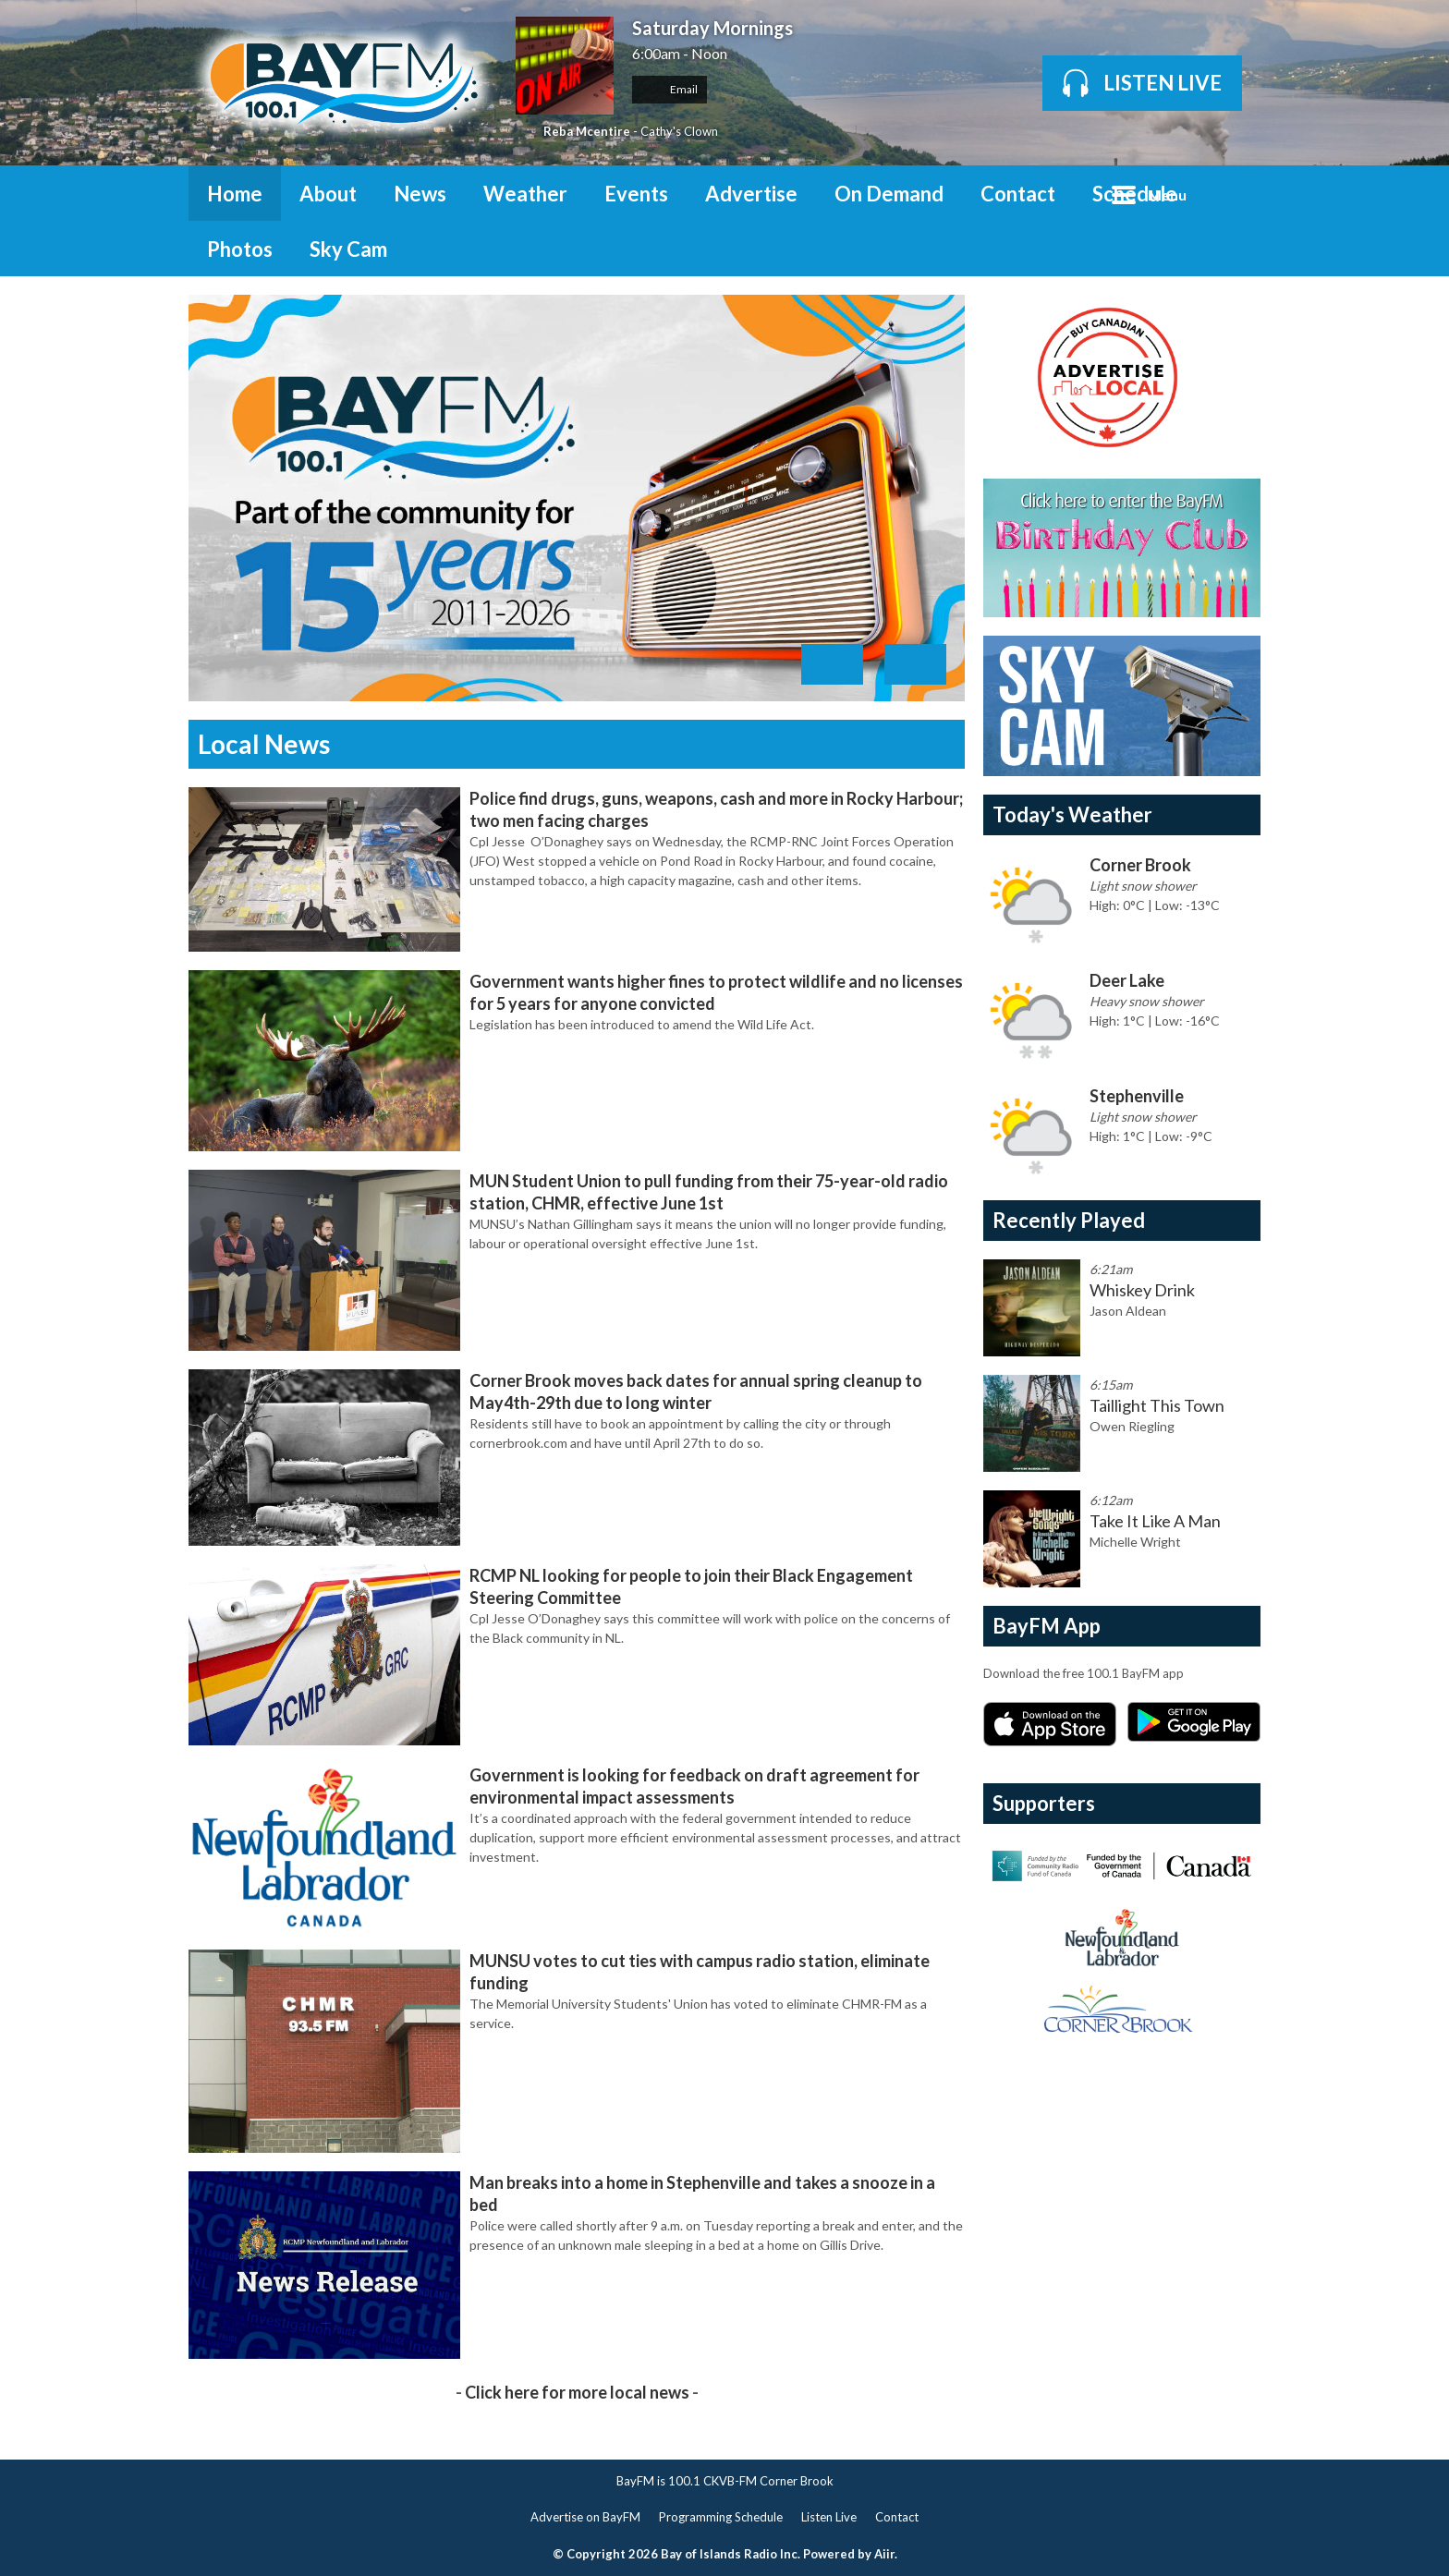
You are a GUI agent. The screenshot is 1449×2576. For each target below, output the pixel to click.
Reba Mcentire (586, 131)
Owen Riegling (1132, 1426)
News (420, 193)
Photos (240, 249)
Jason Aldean (1128, 1310)
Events (636, 193)
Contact (1017, 193)
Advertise (751, 193)
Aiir (884, 2553)
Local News (264, 743)
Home (234, 193)
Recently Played (1068, 1220)
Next (915, 664)
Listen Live (829, 2516)
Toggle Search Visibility (1232, 193)
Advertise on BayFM (585, 2516)
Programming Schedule (721, 2516)
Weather (525, 193)
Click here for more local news (577, 2392)
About (328, 193)
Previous (832, 664)
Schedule (1134, 193)
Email (669, 89)
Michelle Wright (1135, 1541)
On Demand (889, 193)
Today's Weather (1072, 814)
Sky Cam (348, 249)
